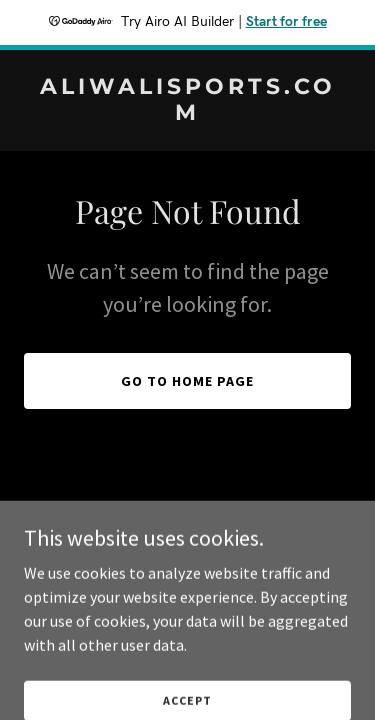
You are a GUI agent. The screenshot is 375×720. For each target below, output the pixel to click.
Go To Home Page (187, 381)
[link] (187, 114)
